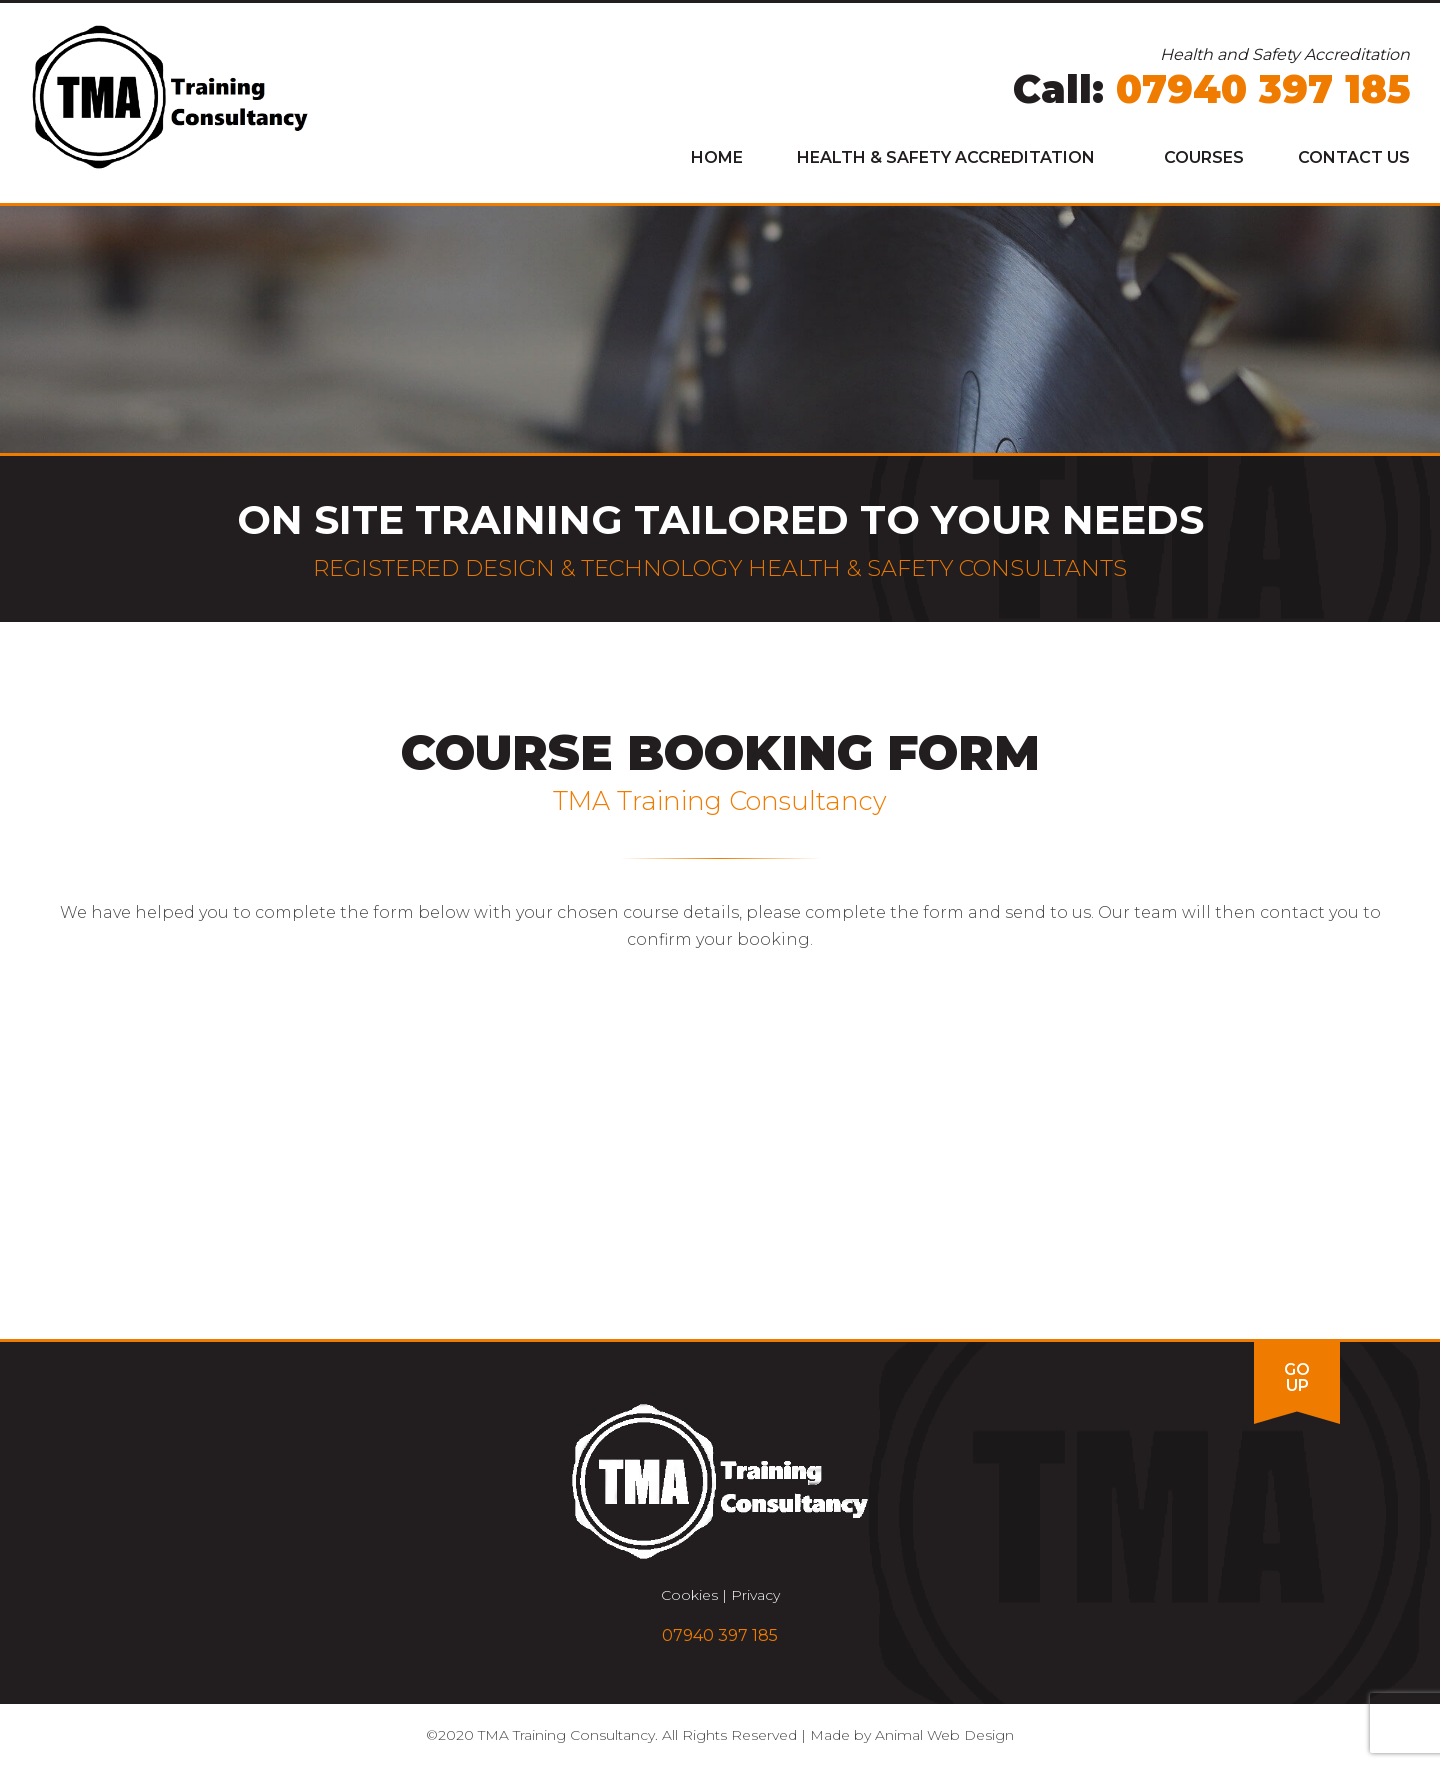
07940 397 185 (1263, 89)
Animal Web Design (944, 1735)
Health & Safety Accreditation (946, 157)
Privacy (755, 1595)
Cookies (689, 1595)
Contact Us (1354, 157)
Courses (1204, 157)
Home (717, 157)
